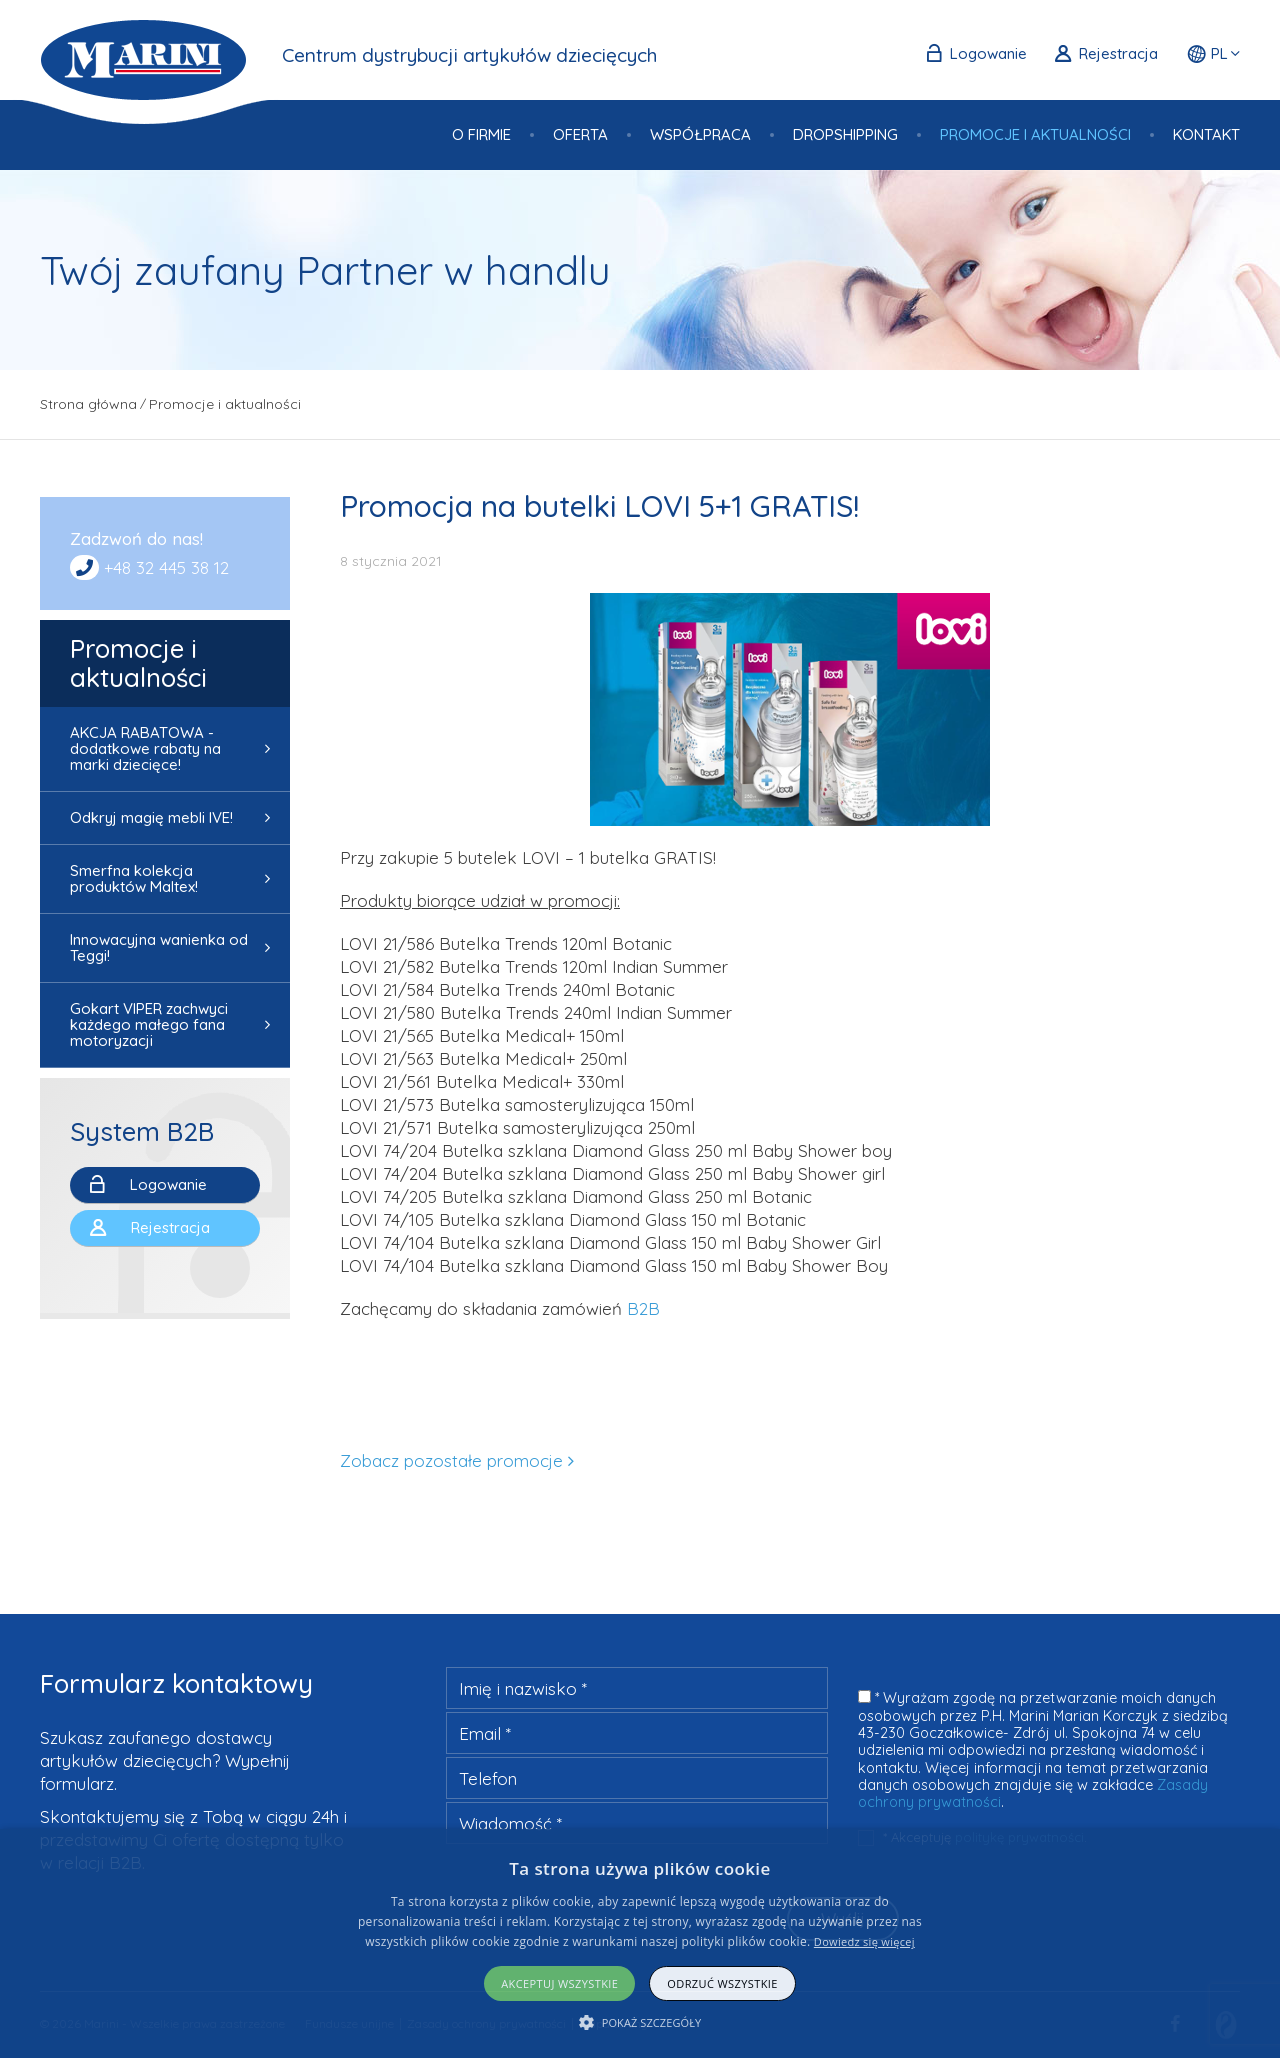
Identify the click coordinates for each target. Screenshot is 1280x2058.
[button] (640, 2022)
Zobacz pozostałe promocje (451, 1460)
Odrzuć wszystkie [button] (722, 1983)
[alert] (640, 1943)
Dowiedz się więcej (864, 1941)
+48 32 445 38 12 (166, 567)
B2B (643, 1308)
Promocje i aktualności (138, 663)
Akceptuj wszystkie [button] (559, 1983)
